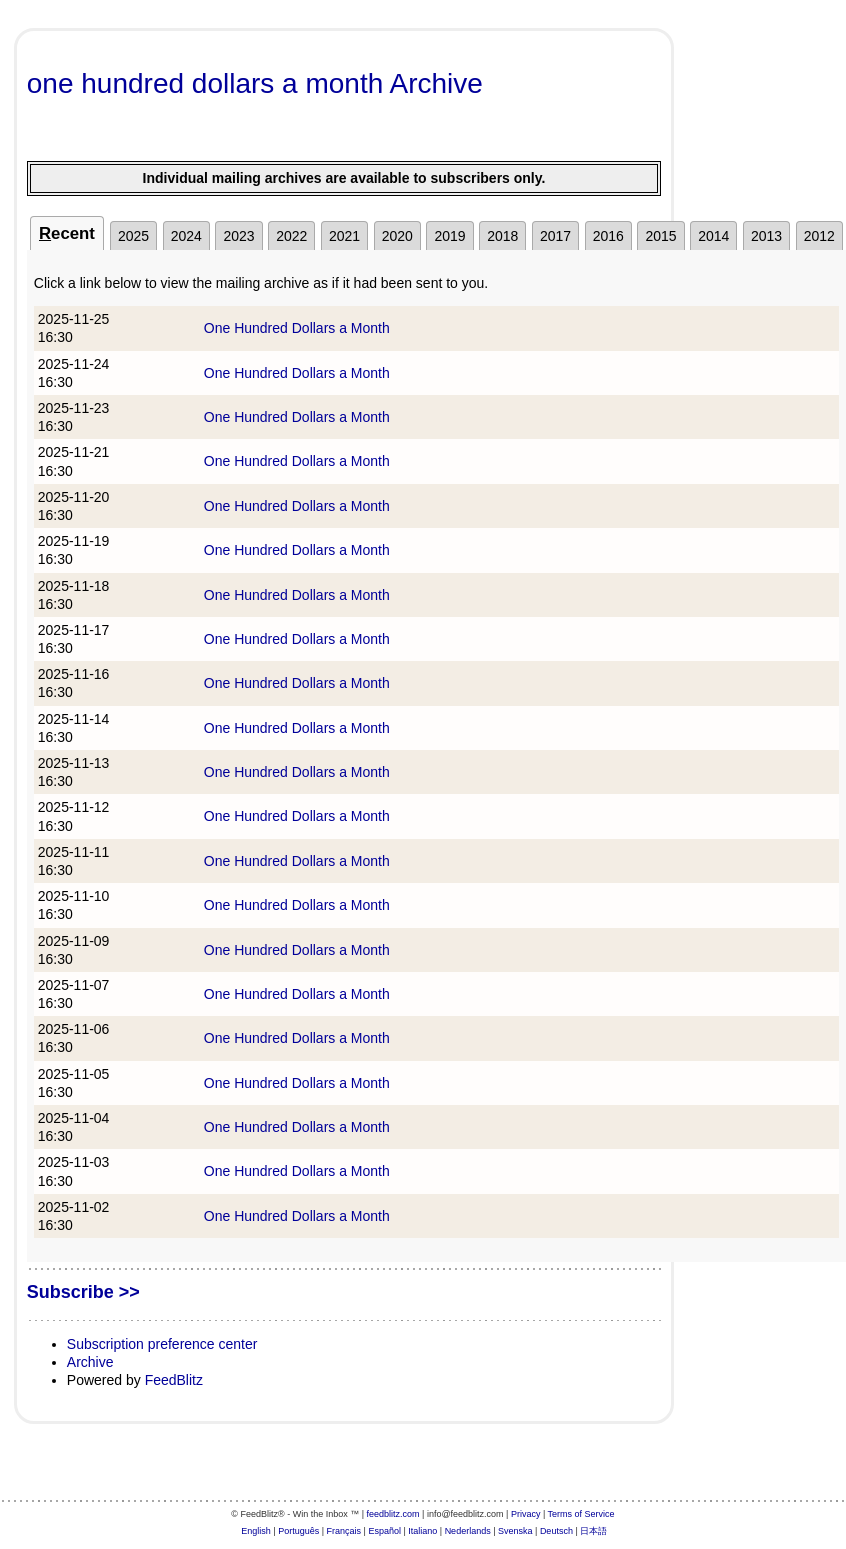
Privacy (526, 1514)
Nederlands (468, 1531)
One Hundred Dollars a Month (297, 328)
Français (344, 1531)
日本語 (593, 1531)
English (256, 1531)
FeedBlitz (174, 1380)
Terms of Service (581, 1514)
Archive (90, 1362)
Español (384, 1531)
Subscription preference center (162, 1344)
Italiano (422, 1531)
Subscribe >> (83, 1292)
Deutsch (556, 1531)
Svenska (515, 1531)
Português (298, 1531)
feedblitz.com (393, 1514)
